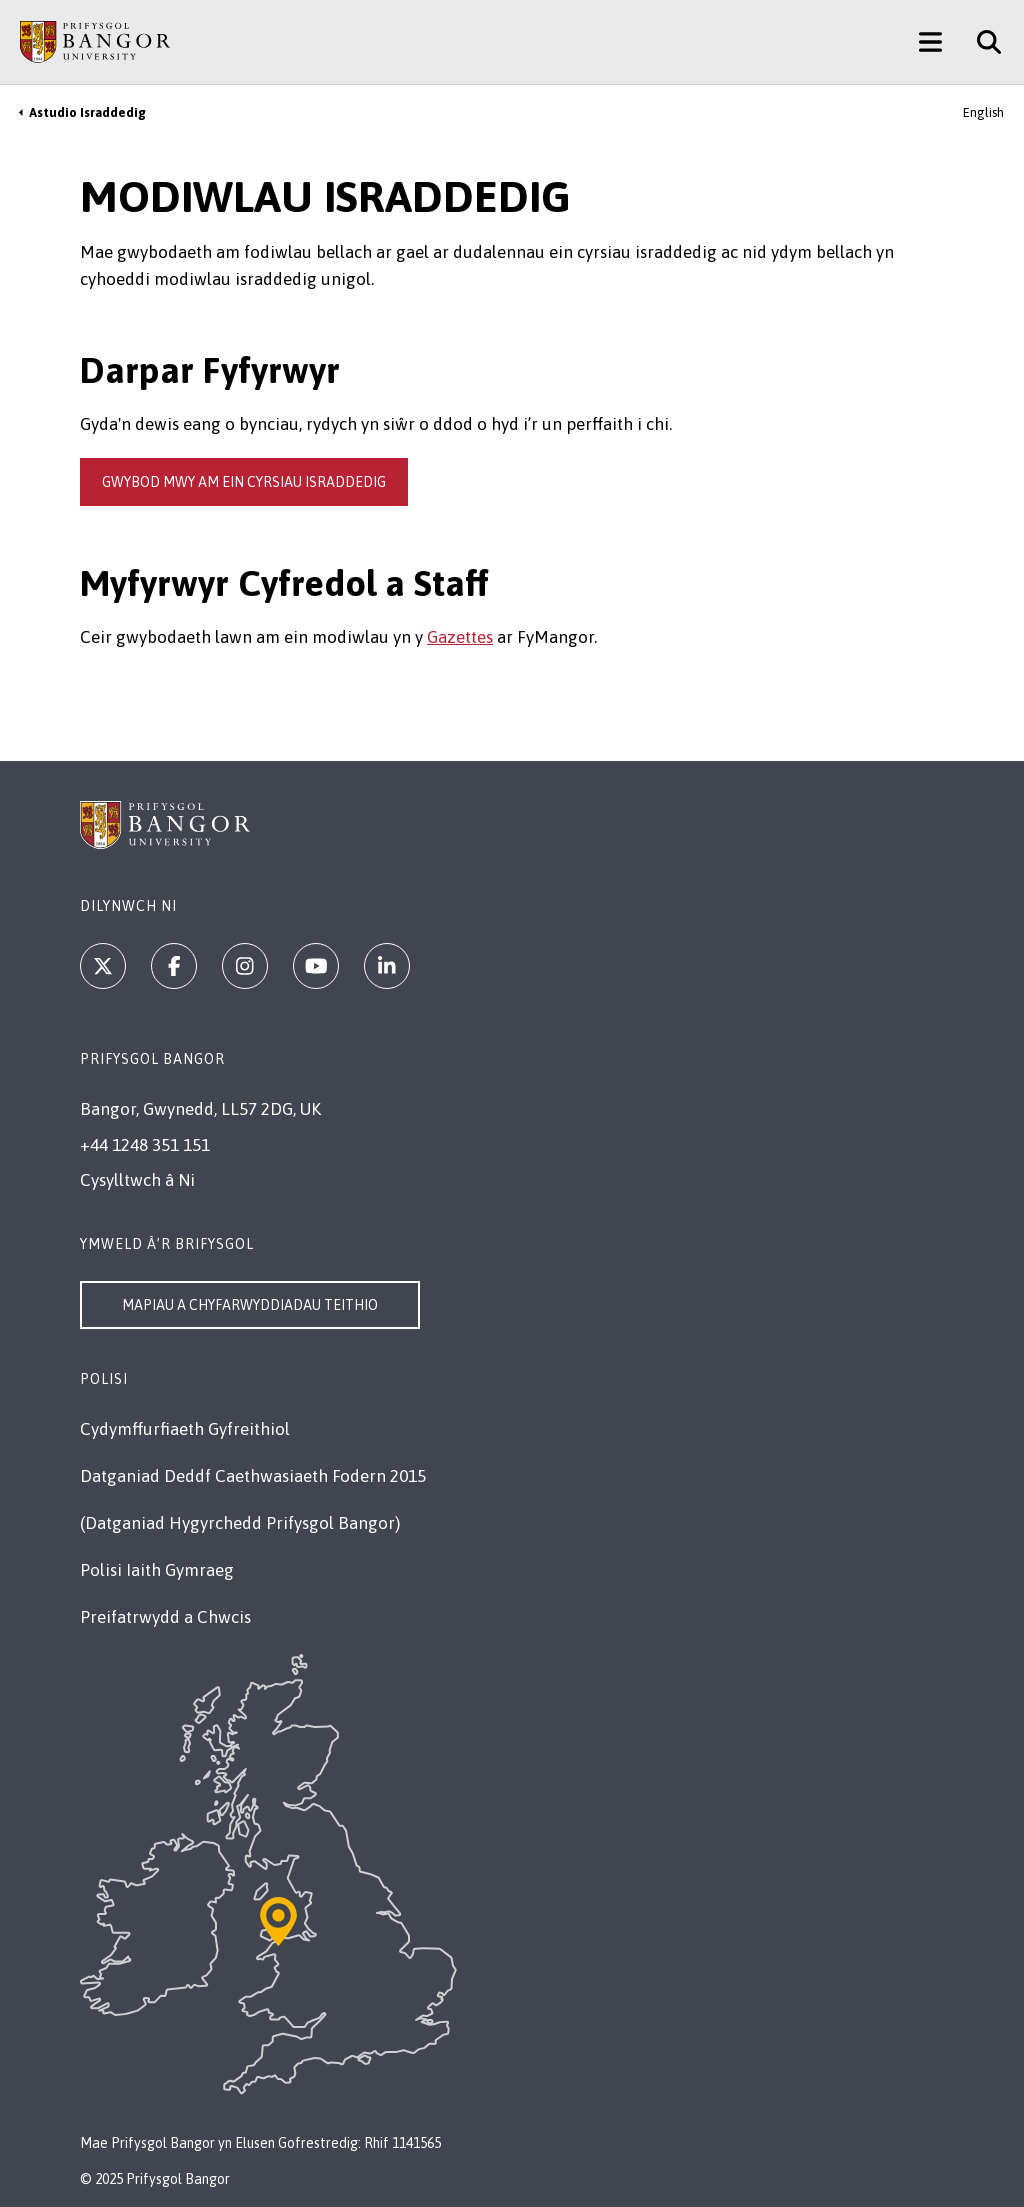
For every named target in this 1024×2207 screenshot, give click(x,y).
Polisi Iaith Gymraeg (157, 1570)
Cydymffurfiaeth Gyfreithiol (185, 1429)
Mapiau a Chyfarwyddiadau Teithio (250, 1305)
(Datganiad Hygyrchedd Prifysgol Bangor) (240, 1523)
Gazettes (460, 637)
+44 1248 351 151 (145, 1145)
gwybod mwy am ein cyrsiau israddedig (244, 482)
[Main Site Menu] (930, 42)
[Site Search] (981, 42)
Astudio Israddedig (87, 112)
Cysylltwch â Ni (137, 1180)
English (983, 112)
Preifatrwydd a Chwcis (165, 1617)
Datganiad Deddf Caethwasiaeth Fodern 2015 (253, 1476)
